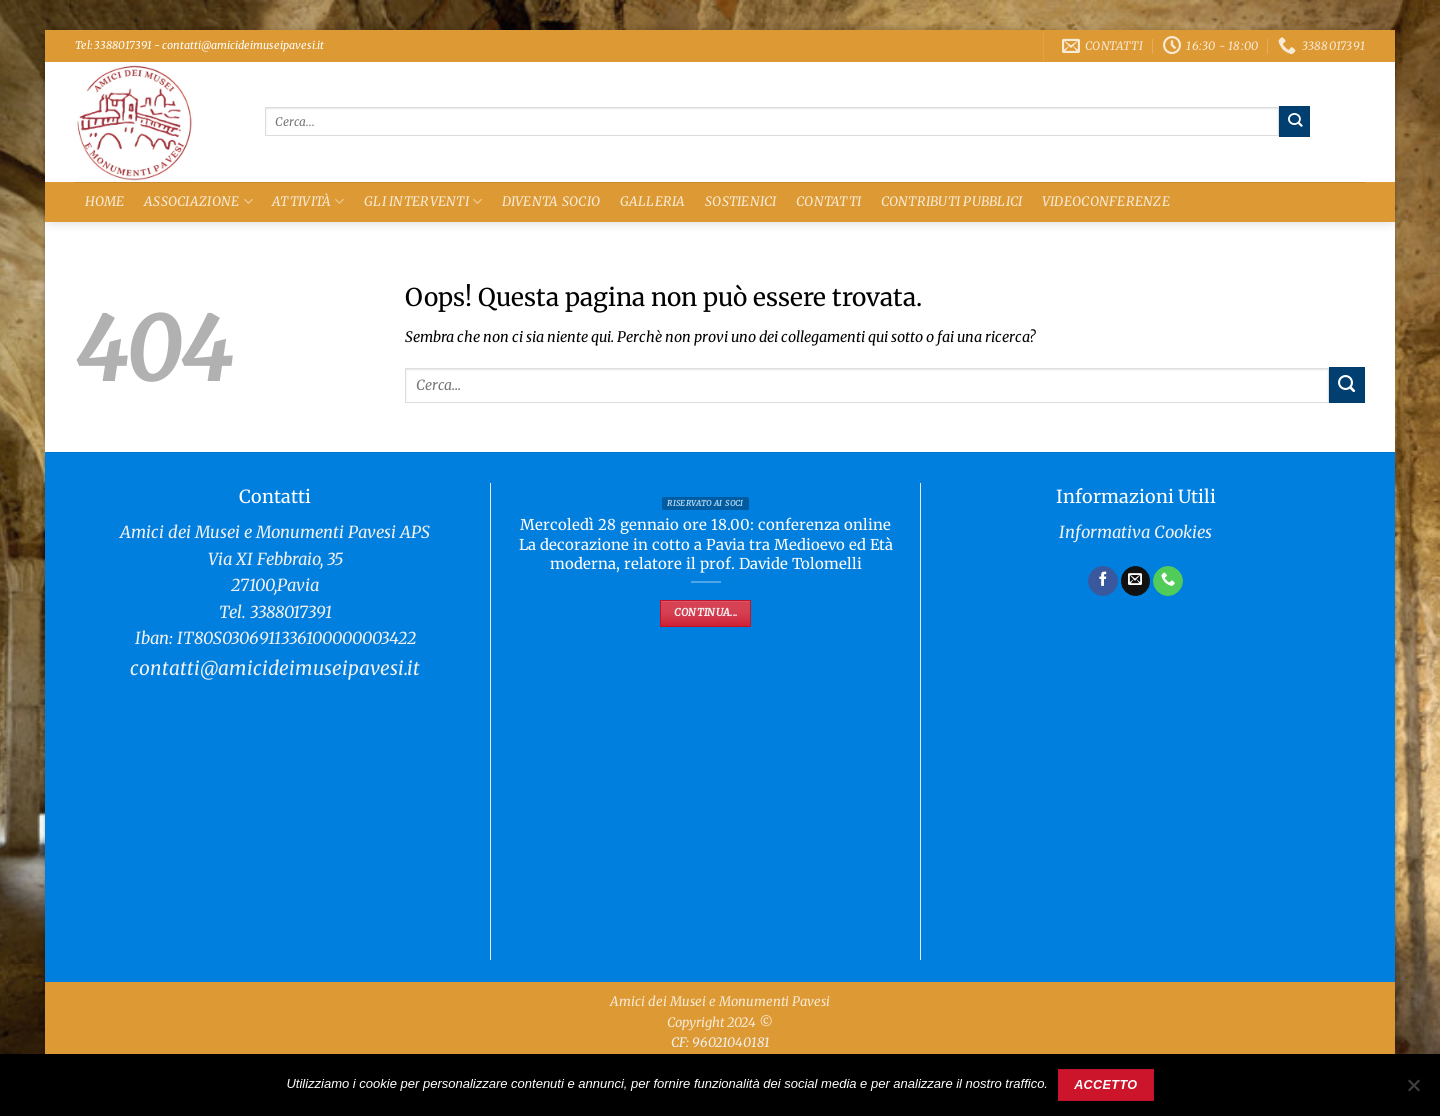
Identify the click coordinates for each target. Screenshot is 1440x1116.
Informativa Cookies (1135, 532)
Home (105, 201)
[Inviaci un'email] (1136, 581)
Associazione (198, 201)
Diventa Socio (551, 201)
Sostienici (741, 201)
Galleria (653, 201)
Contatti (828, 201)
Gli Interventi (423, 201)
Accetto (1105, 1085)
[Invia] (1294, 121)
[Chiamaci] (1168, 581)
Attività (308, 201)
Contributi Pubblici (952, 201)
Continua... (705, 612)
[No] (1413, 1091)
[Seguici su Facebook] (1103, 581)
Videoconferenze (1106, 201)
